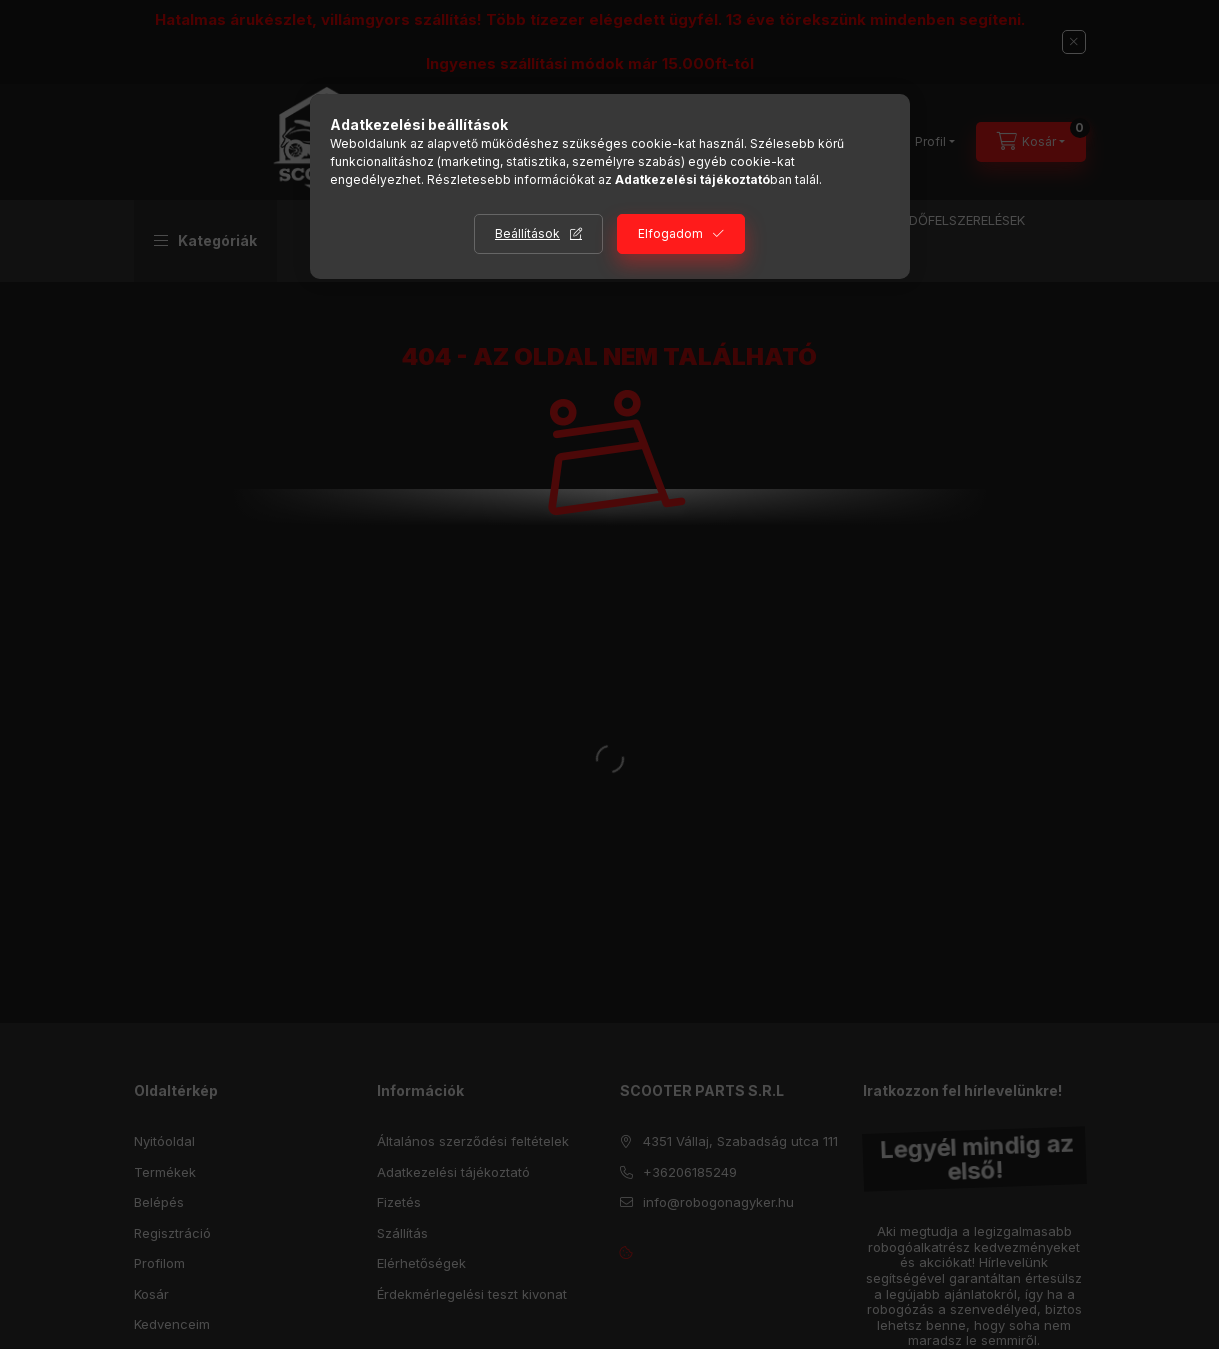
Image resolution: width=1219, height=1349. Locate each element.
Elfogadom (670, 233)
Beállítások (527, 233)
